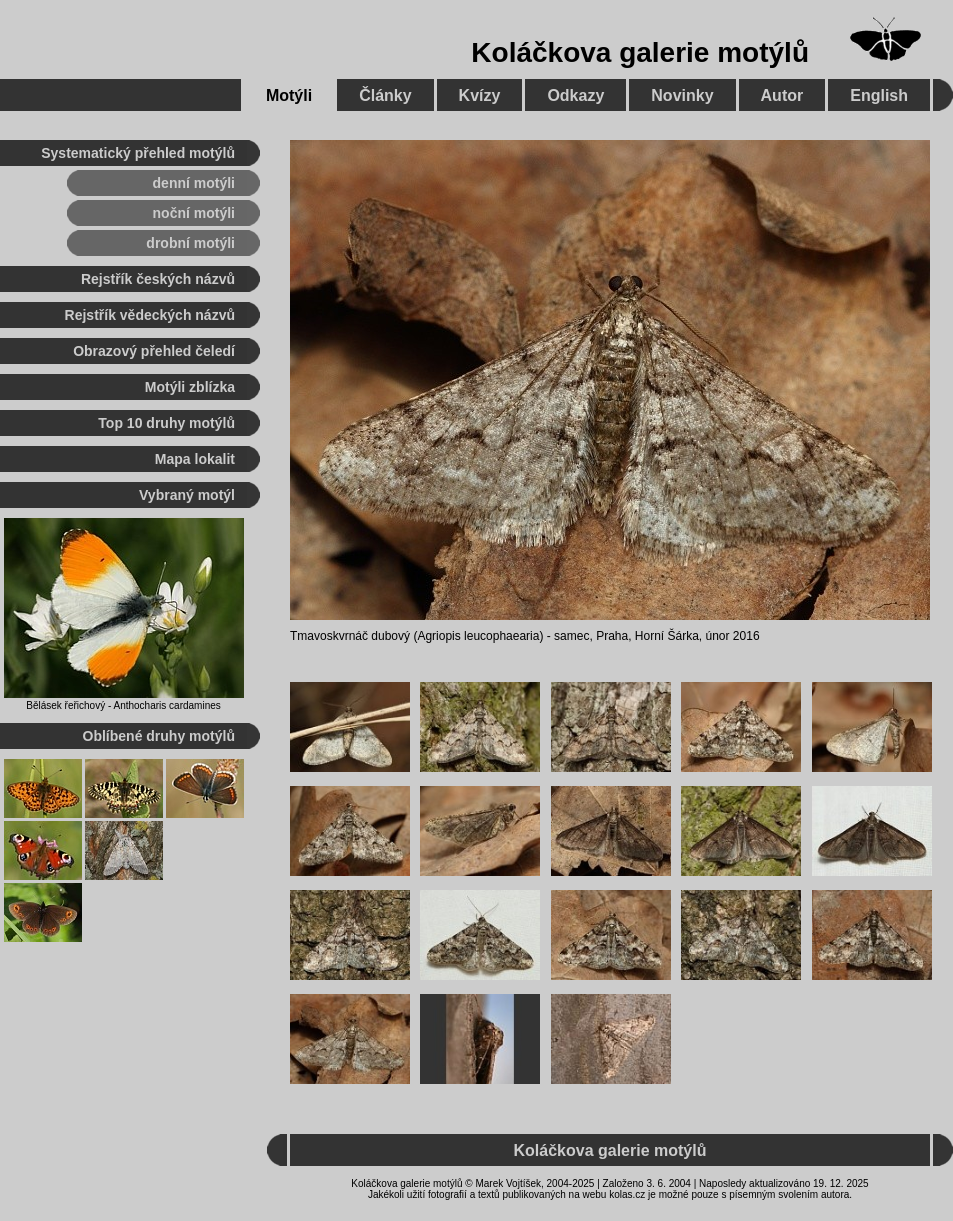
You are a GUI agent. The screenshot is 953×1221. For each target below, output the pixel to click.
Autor (782, 95)
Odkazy (575, 95)
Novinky (682, 95)
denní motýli (194, 183)
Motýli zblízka (190, 387)
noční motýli (194, 213)
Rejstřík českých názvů (158, 279)
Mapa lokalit (195, 459)
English (879, 95)
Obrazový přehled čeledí (154, 351)
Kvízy (480, 95)
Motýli (289, 95)
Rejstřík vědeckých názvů (150, 315)
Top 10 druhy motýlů (166, 423)
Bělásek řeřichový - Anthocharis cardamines (123, 705)
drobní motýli (190, 243)
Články (385, 95)
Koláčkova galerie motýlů (640, 52)
